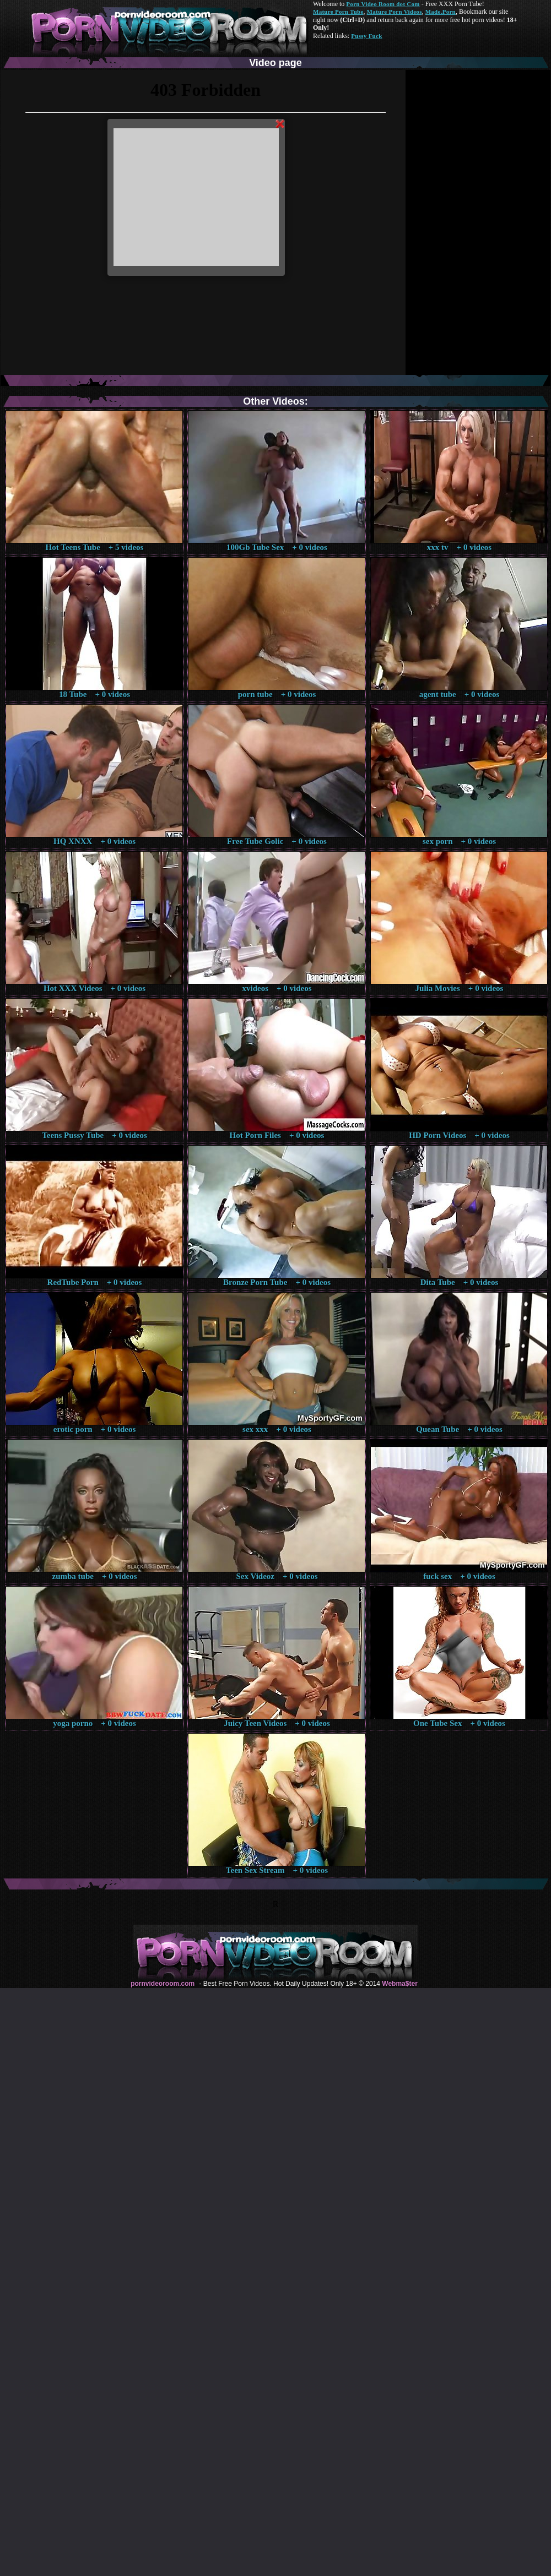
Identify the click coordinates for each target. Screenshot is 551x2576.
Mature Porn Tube (338, 11)
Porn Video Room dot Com (382, 4)
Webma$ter (399, 1983)
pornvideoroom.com (163, 1983)
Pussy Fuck (366, 35)
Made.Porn (440, 11)
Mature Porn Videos (394, 11)
